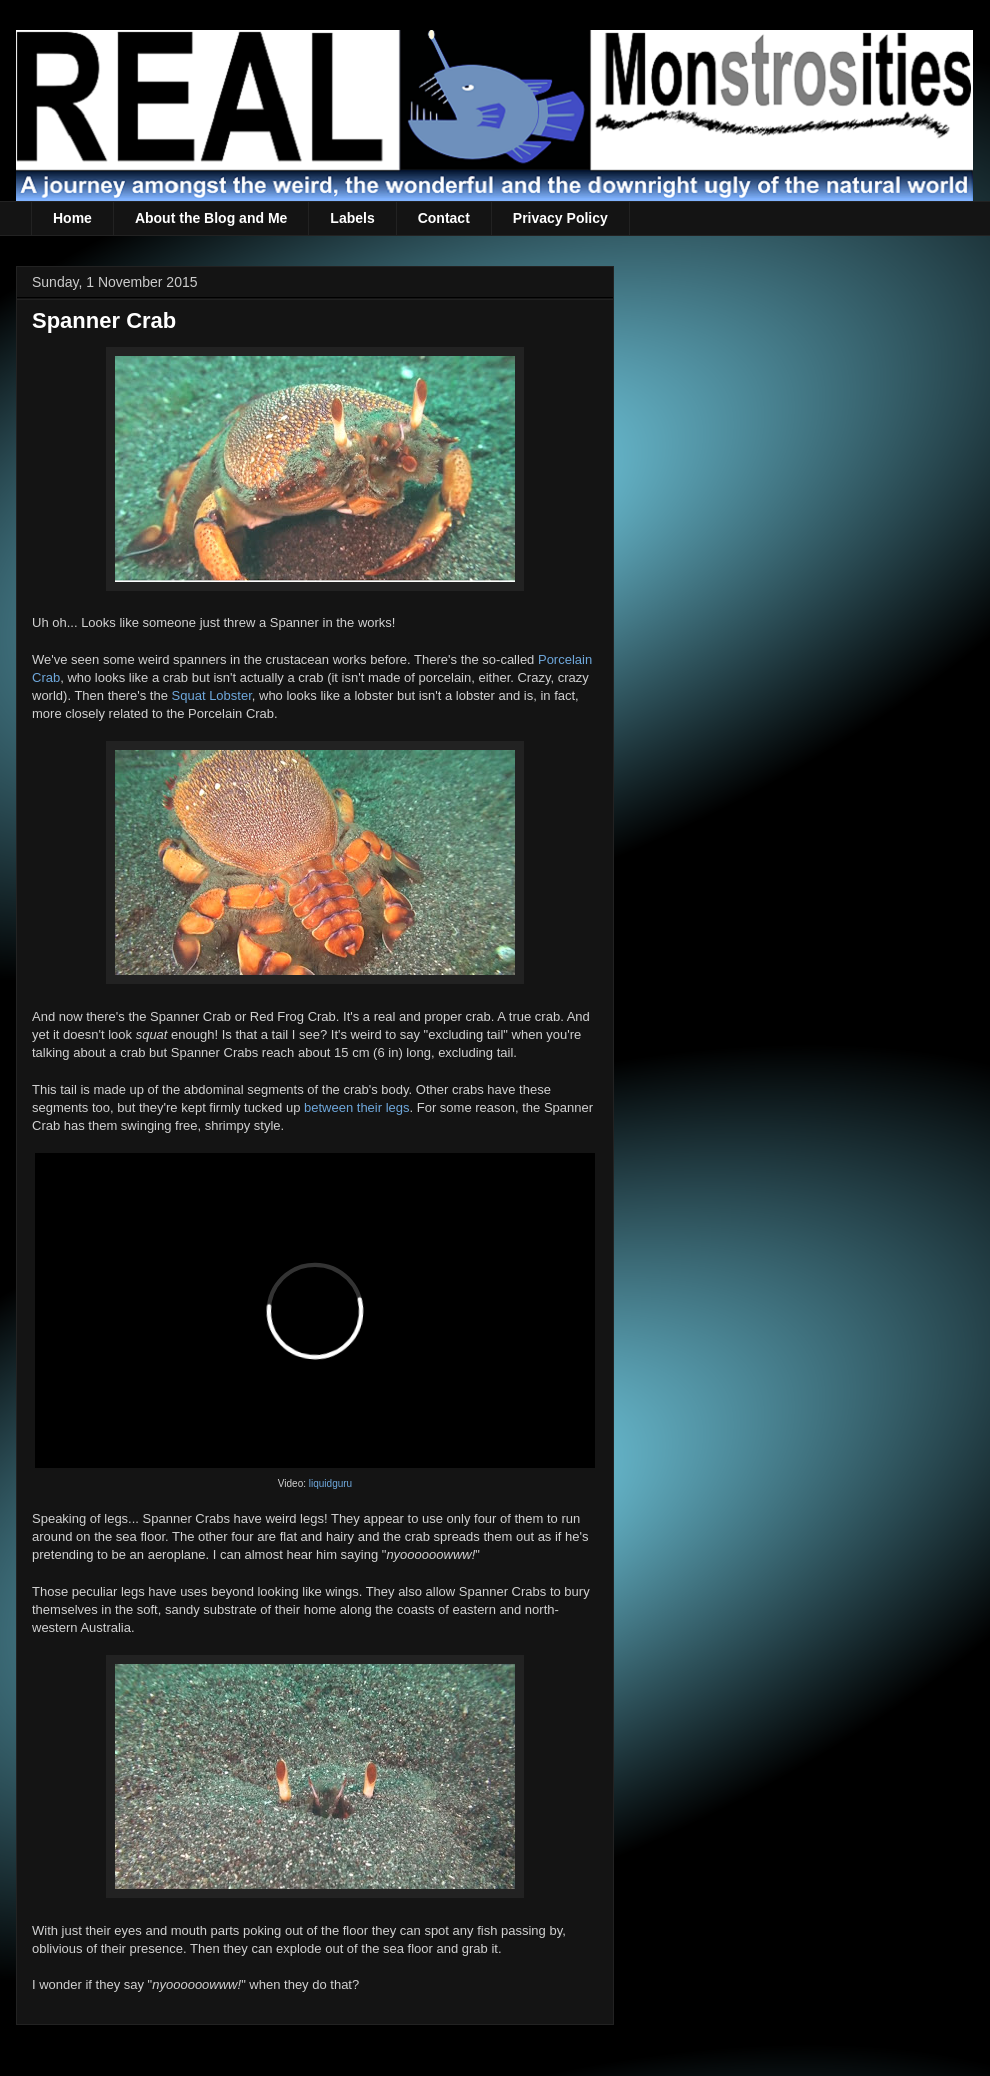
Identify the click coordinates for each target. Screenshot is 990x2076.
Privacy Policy (560, 218)
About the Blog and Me (211, 218)
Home (72, 218)
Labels (352, 218)
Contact (444, 218)
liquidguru (330, 1483)
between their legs (357, 1107)
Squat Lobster (212, 695)
